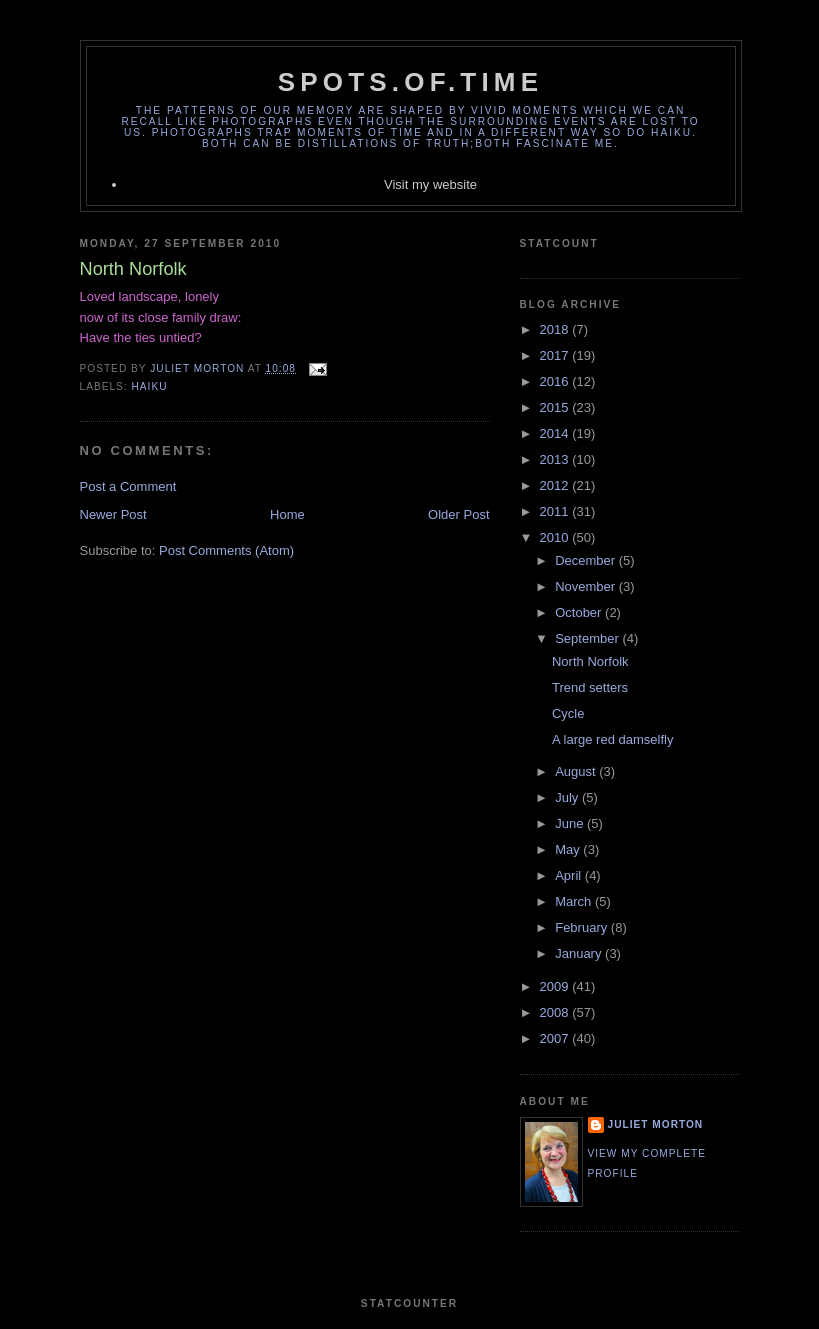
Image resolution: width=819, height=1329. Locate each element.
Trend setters (590, 687)
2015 (556, 407)
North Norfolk (590, 661)
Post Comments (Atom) (226, 550)
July (568, 797)
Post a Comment (128, 486)
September (588, 638)
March (575, 901)
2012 (556, 485)
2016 (556, 381)
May (569, 849)
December (587, 560)
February (583, 927)
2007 (556, 1038)
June (571, 823)
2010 (556, 537)
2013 (556, 459)
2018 (556, 329)
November (587, 586)
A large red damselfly (612, 739)
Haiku (150, 386)
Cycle (568, 713)
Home (287, 514)
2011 (556, 511)
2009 (556, 986)
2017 (556, 355)
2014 (556, 433)
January (580, 953)
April (570, 875)
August (577, 771)
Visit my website (430, 184)
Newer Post (113, 514)
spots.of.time (411, 82)
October (580, 612)
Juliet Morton (656, 1124)
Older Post (458, 514)
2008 (556, 1012)
